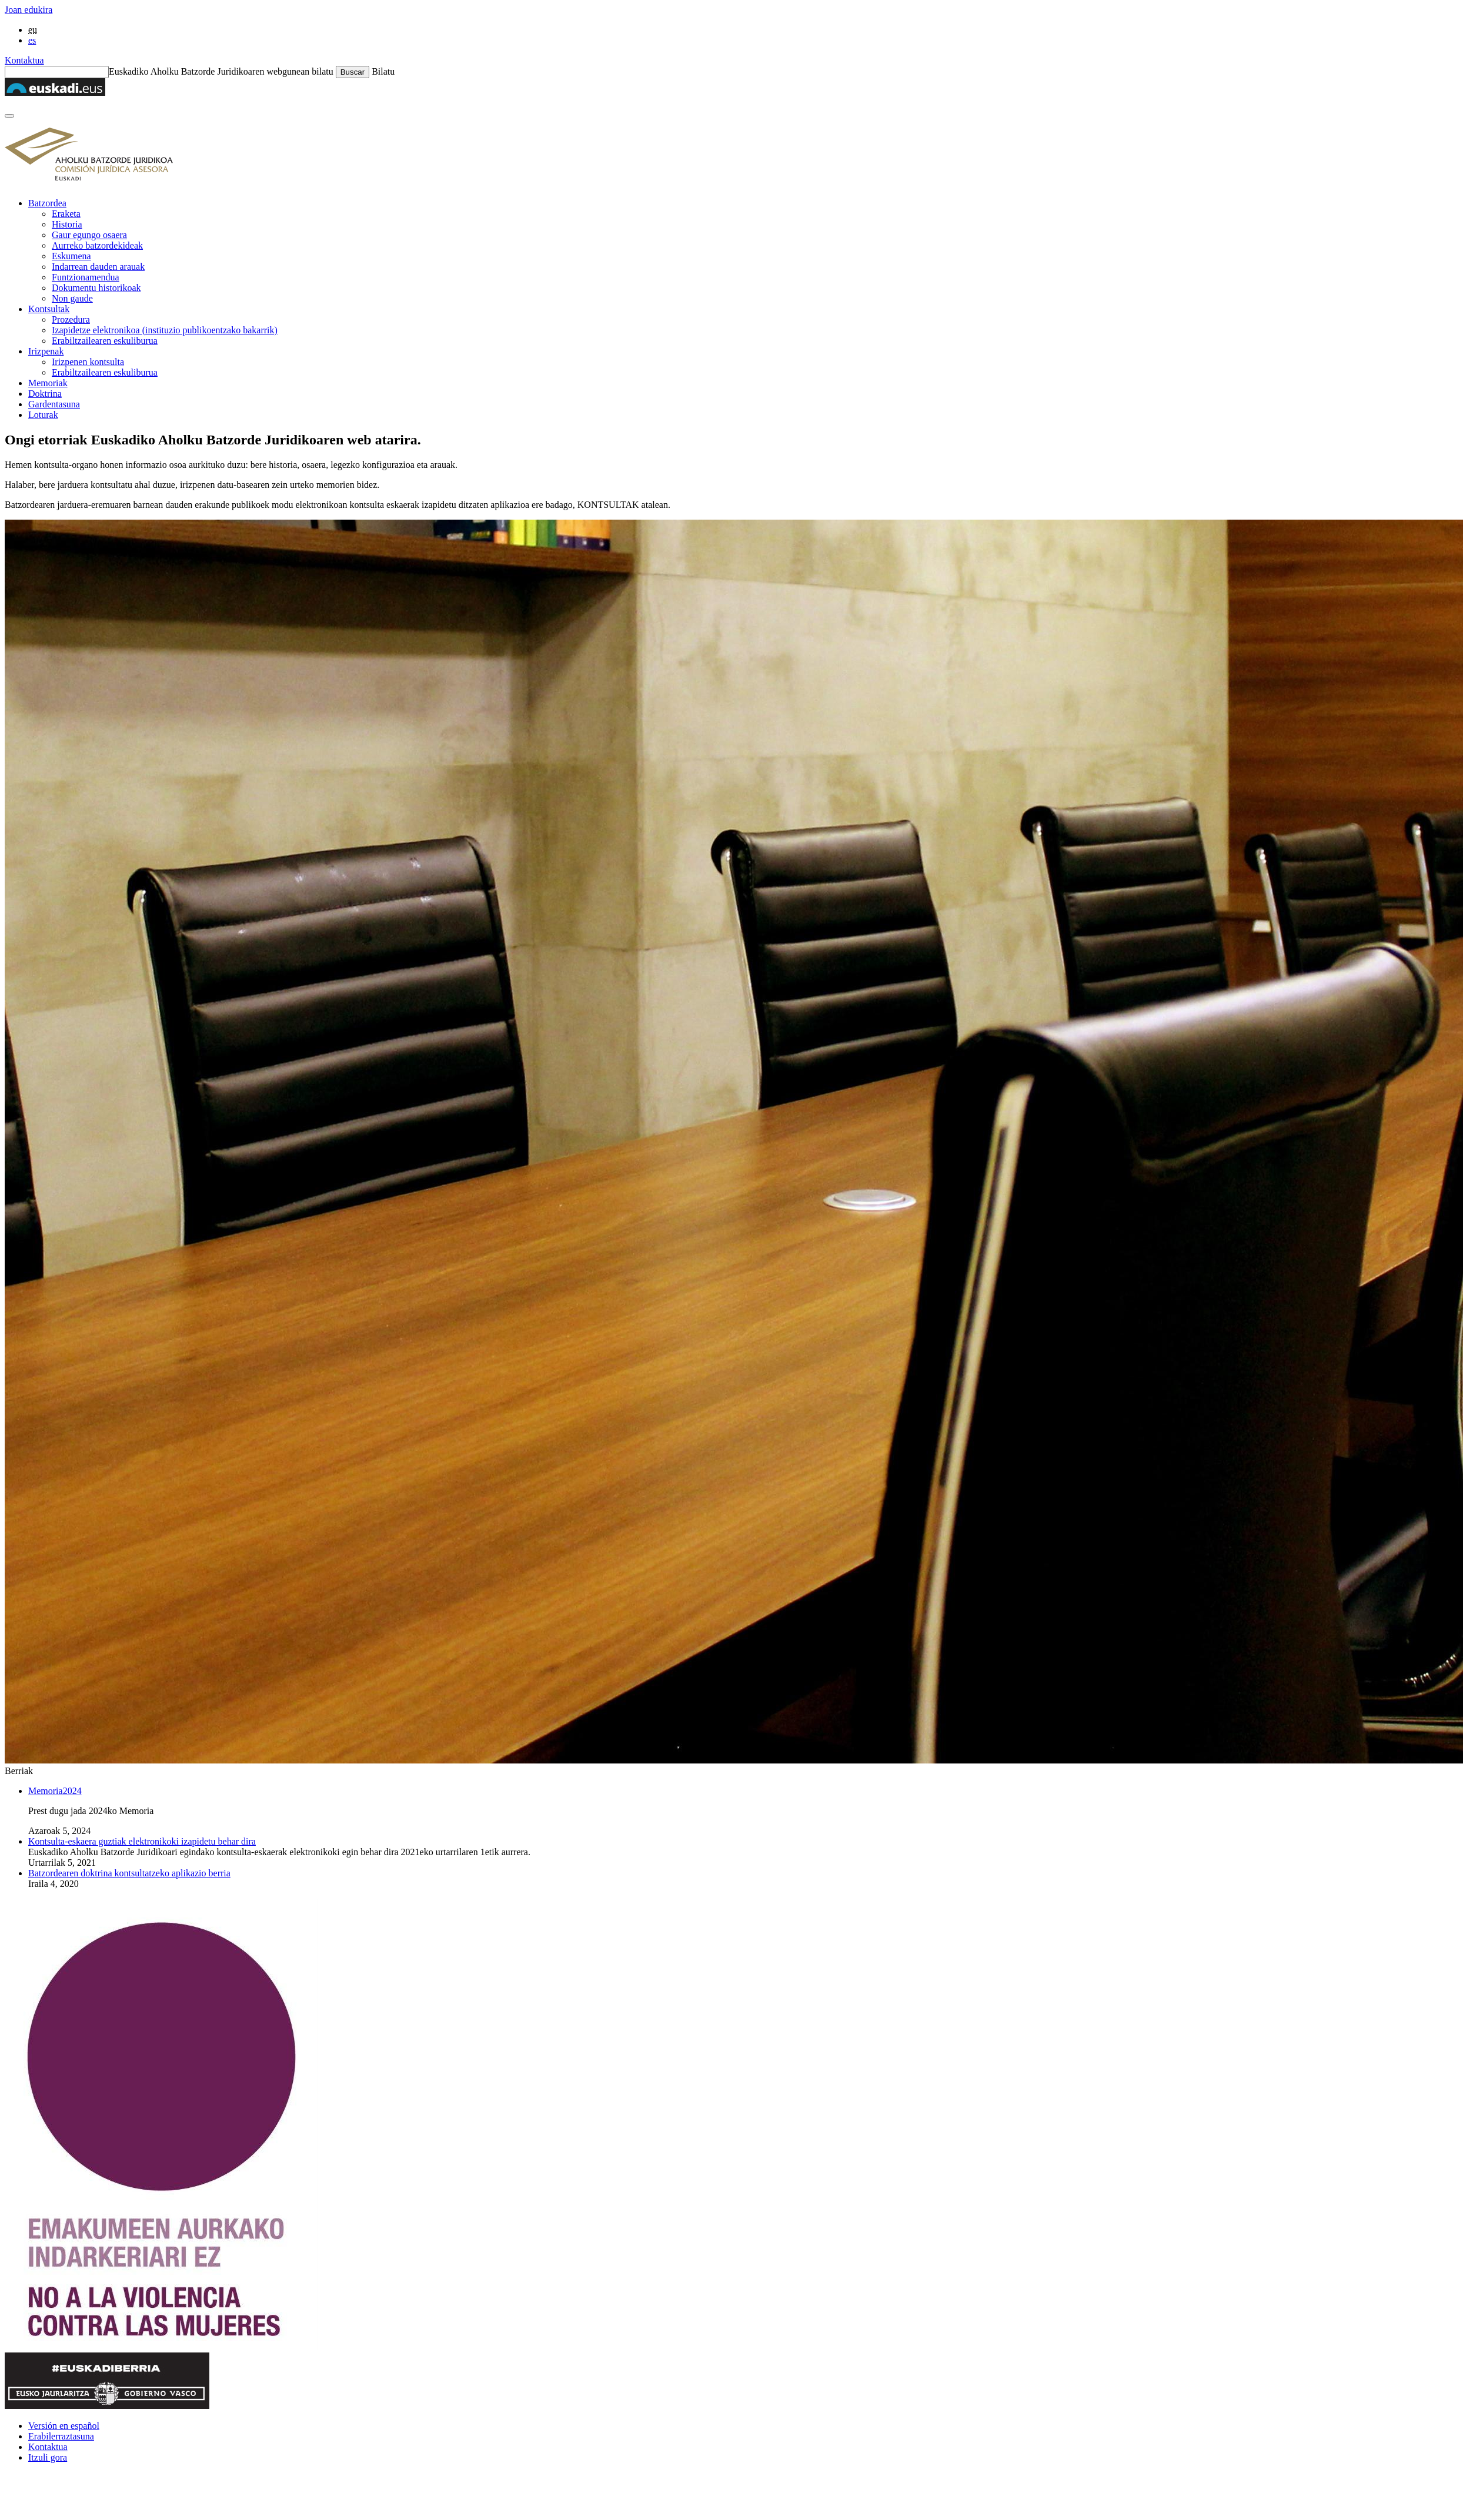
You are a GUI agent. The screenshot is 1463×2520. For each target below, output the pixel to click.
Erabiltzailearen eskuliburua (105, 341)
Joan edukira (28, 10)
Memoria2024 (55, 1791)
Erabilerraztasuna (61, 2436)
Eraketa (66, 214)
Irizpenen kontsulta (88, 362)
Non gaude (72, 298)
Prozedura (71, 319)
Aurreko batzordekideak (97, 245)
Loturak (43, 415)
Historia (67, 224)
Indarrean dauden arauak (98, 267)
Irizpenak (46, 351)
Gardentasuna (54, 404)
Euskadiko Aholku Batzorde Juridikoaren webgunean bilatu (221, 71)
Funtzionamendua (85, 277)
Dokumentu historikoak (96, 288)
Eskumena (71, 256)
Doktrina (45, 394)
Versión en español (63, 2426)
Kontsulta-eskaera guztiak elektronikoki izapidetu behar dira (142, 1841)
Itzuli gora (47, 2457)
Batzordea (47, 203)
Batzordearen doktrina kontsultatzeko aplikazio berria (129, 1873)
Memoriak (48, 383)
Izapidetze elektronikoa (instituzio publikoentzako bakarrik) (165, 330)
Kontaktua (24, 60)
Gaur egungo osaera (89, 235)
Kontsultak (48, 309)
